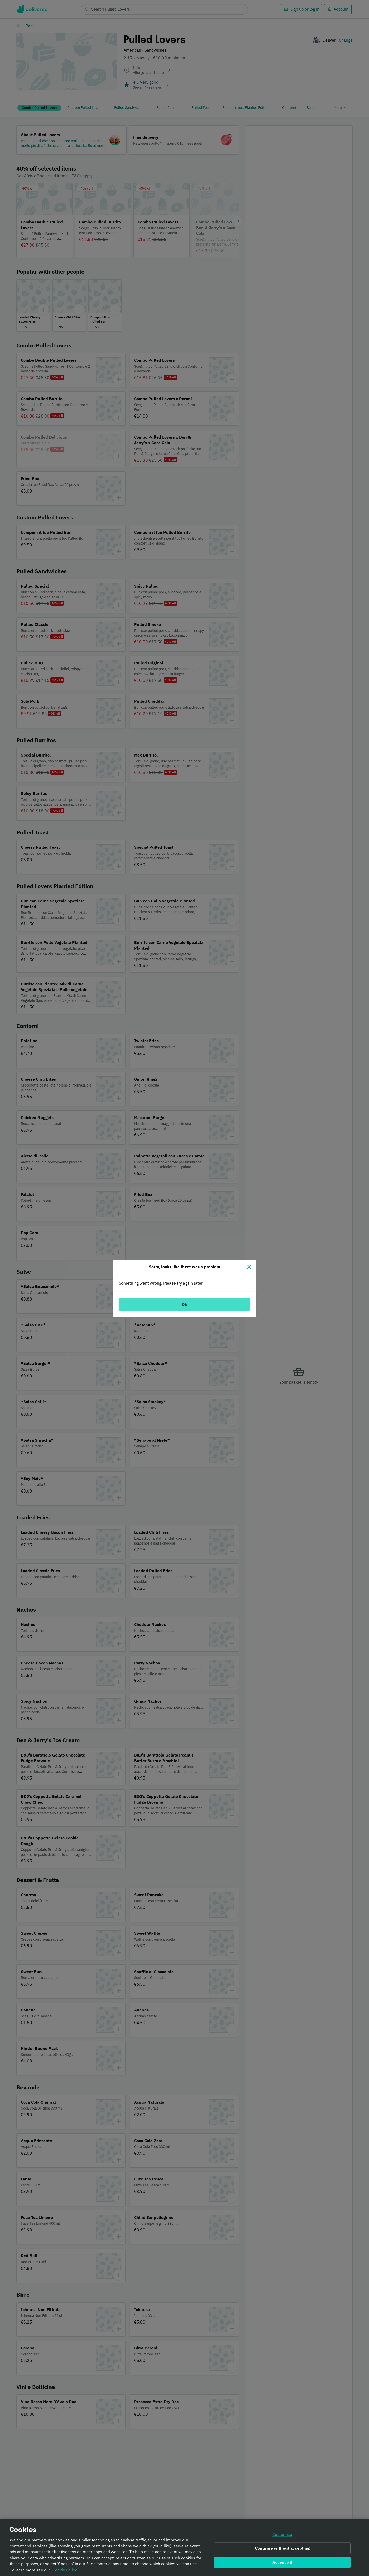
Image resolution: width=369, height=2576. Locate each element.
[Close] (249, 1267)
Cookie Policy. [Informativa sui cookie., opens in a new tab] (65, 2569)
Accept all (282, 2562)
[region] (184, 2547)
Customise (282, 2534)
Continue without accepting (282, 2548)
